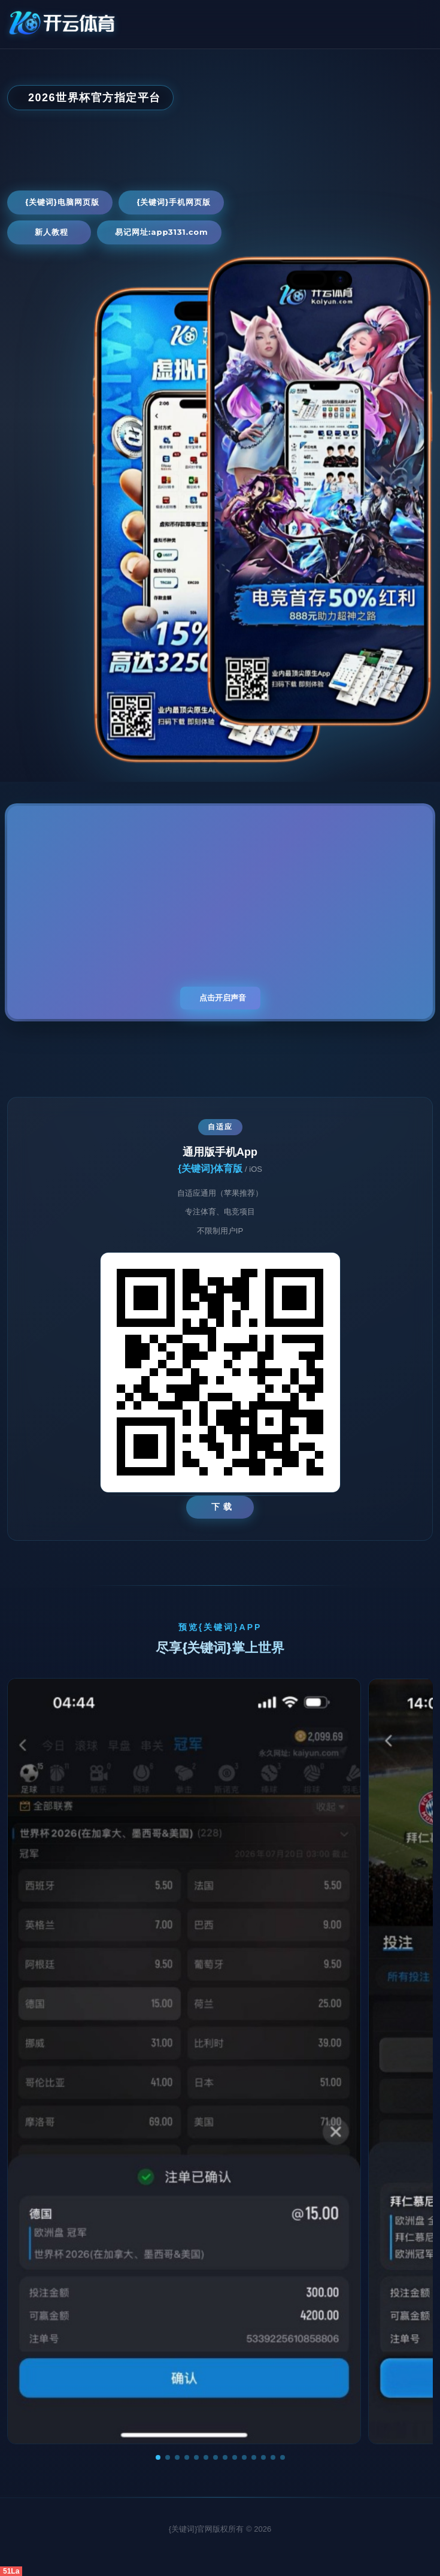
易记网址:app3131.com (161, 232)
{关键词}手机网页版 (173, 202)
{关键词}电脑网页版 (62, 202)
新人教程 (51, 232)
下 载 (221, 1506)
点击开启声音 (222, 997)
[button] (158, 2457)
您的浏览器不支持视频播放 (220, 912)
